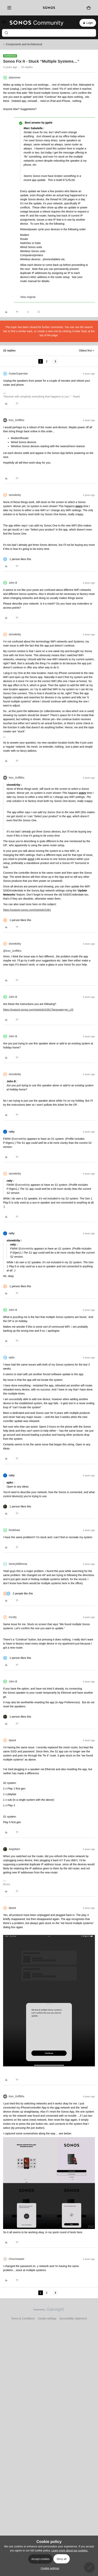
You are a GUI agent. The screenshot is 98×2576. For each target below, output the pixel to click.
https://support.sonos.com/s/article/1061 (27, 909)
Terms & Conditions (23, 2318)
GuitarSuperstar (18, 373)
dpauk (12, 1740)
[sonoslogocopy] (49, 7)
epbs (11, 1357)
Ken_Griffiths (16, 420)
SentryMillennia (18, 1563)
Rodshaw (14, 1530)
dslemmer (14, 77)
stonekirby (15, 494)
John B (13, 582)
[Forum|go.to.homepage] (36, 23)
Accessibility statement (73, 2318)
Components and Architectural (24, 44)
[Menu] (8, 8)
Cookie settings (47, 2318)
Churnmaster (16, 2258)
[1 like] (17, 559)
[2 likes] (18, 1594)
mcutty (13, 1617)
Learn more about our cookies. (69, 2550)
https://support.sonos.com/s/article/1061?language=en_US (38, 1009)
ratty (11, 1131)
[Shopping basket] (89, 8)
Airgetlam (14, 1849)
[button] (4, 23)
